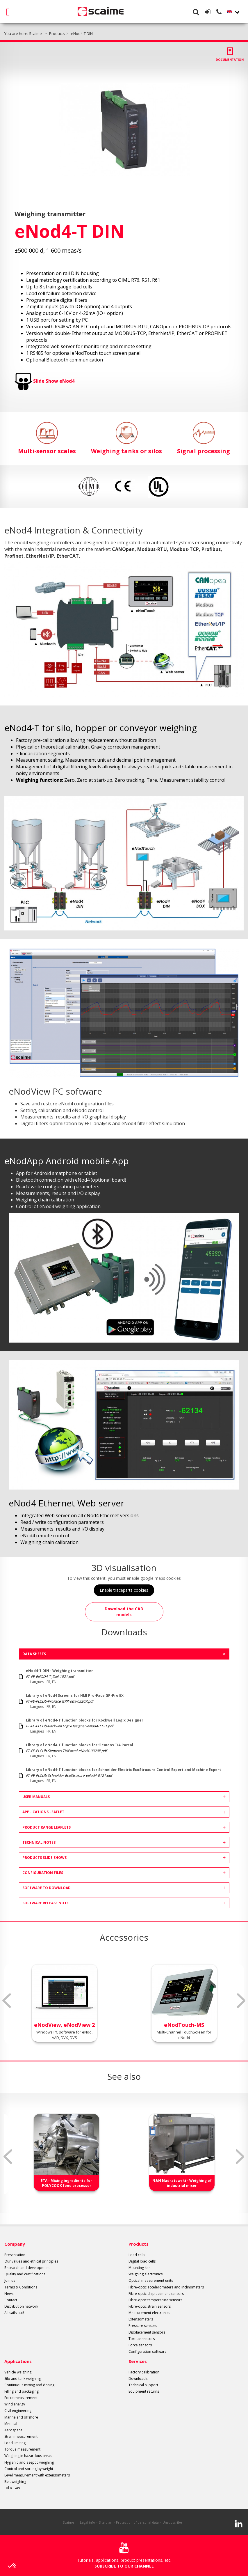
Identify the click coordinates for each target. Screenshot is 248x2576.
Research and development (27, 2267)
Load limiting (15, 2442)
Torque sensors (142, 2338)
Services (138, 2361)
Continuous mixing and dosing (29, 2384)
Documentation (230, 60)
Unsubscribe (172, 2522)
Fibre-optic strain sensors (150, 2306)
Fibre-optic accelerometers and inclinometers (166, 2287)
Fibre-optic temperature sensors (155, 2299)
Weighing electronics (146, 2274)
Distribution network (21, 2306)
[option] (124, 129)
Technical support (143, 2384)
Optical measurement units (151, 2280)
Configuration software (148, 2351)
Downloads (138, 2378)
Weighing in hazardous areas (28, 2455)
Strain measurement (21, 2436)
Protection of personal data (137, 2522)
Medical (10, 2423)
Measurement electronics (149, 2312)
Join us (9, 2280)
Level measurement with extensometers (37, 2475)
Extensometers (141, 2319)
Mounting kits (139, 2267)
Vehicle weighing (17, 2372)
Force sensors (140, 2345)
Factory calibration (144, 2372)
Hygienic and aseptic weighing (29, 2462)
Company (14, 2244)
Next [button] (241, 2000)
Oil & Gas (12, 2487)
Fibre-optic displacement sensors (156, 2293)
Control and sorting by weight (28, 2468)
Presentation (14, 2254)
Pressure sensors (143, 2325)
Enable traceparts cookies (124, 1590)
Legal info (87, 2522)
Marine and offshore (21, 2417)
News (8, 2293)
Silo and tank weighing (22, 2378)
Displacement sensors (147, 2332)
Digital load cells (142, 2261)
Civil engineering (17, 2410)
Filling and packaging (21, 2391)
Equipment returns (144, 2391)
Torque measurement (22, 2449)
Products (139, 2244)
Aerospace (13, 2430)
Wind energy (14, 2404)
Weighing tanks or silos (126, 438)
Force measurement (21, 2397)
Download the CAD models (124, 1611)
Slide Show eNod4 (53, 381)
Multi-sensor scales (47, 438)
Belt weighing (15, 2481)
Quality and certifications (24, 2274)
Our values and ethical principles (31, 2261)
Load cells (137, 2254)
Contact (10, 2299)
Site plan (105, 2522)
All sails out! (14, 2312)
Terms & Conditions (20, 2287)
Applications (18, 2361)
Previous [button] (6, 2000)
